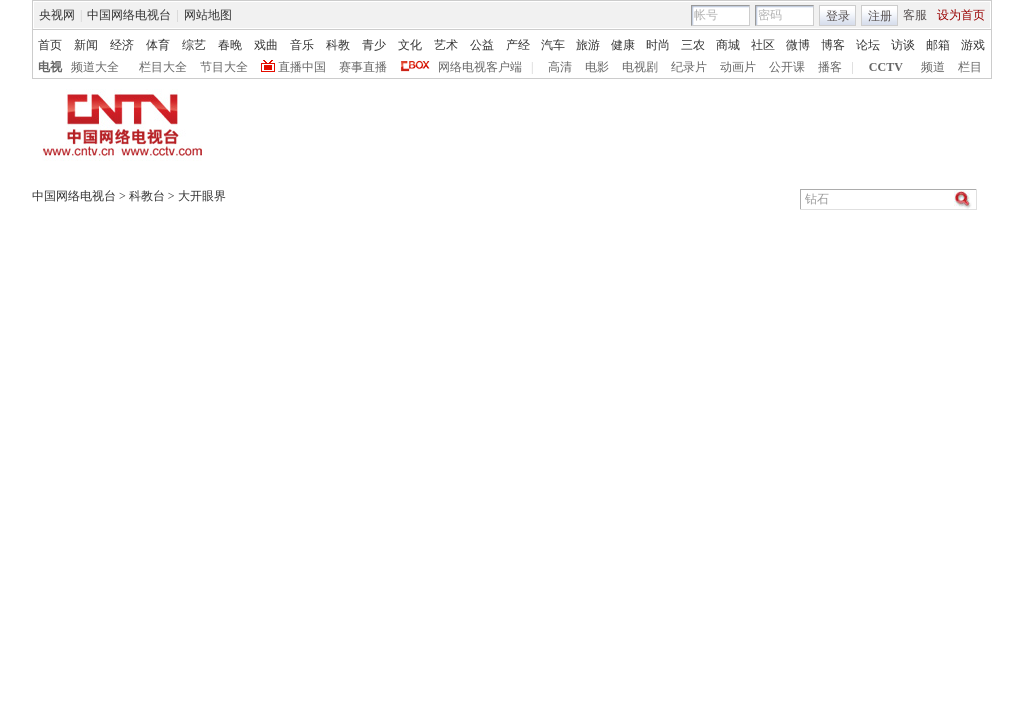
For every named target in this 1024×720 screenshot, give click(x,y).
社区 (763, 45)
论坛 (868, 45)
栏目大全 (163, 67)
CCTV (886, 67)
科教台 (147, 196)
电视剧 (640, 67)
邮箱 (938, 45)
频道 (933, 67)
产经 (518, 45)
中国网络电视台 (129, 15)
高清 (560, 67)
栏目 (970, 67)
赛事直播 (363, 67)
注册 (880, 16)
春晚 (230, 45)
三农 (693, 45)
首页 (50, 45)
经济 (122, 45)
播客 (830, 67)
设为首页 (961, 15)
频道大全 (95, 67)
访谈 (903, 45)
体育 (158, 45)
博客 (833, 45)
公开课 (787, 67)
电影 (597, 67)
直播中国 (302, 67)
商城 (728, 45)
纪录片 (689, 67)
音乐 (302, 45)
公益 (482, 45)
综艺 (194, 45)
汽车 (553, 45)
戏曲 (266, 45)
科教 (338, 45)
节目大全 (224, 67)
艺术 (446, 45)
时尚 (658, 45)
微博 (798, 45)
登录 (838, 16)
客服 (915, 15)
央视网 (57, 15)
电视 (50, 67)
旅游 (588, 45)
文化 (410, 45)
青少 (374, 45)
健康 (623, 45)
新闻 (86, 45)
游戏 (973, 45)
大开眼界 (202, 196)
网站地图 (208, 15)
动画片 (738, 67)
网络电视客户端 (480, 67)
